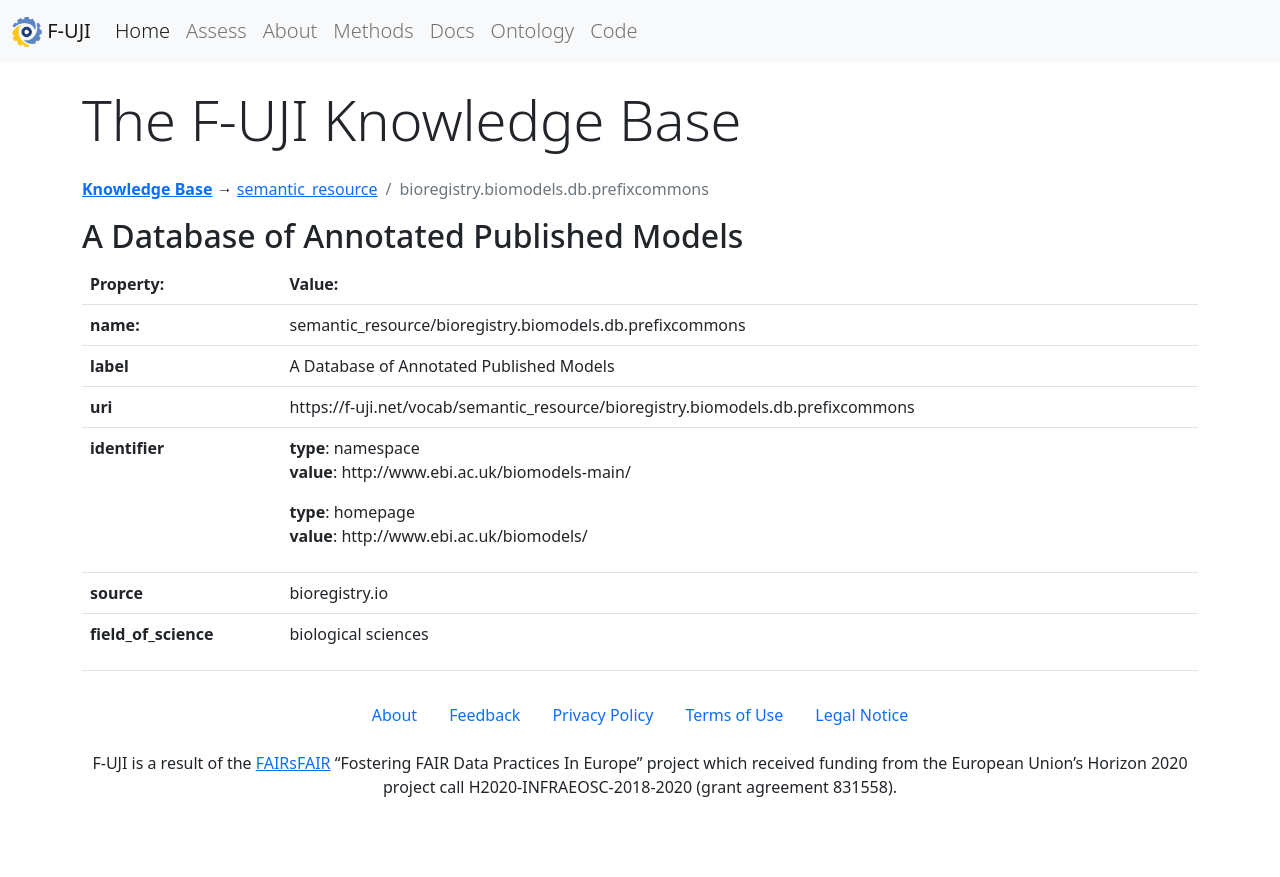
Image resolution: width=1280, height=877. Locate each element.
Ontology (533, 30)
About (290, 30)
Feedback (484, 715)
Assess (216, 30)
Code (613, 30)
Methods (373, 30)
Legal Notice (861, 715)
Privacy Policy (602, 715)
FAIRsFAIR (293, 763)
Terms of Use (734, 715)
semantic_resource (307, 189)
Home (142, 30)
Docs (452, 30)
